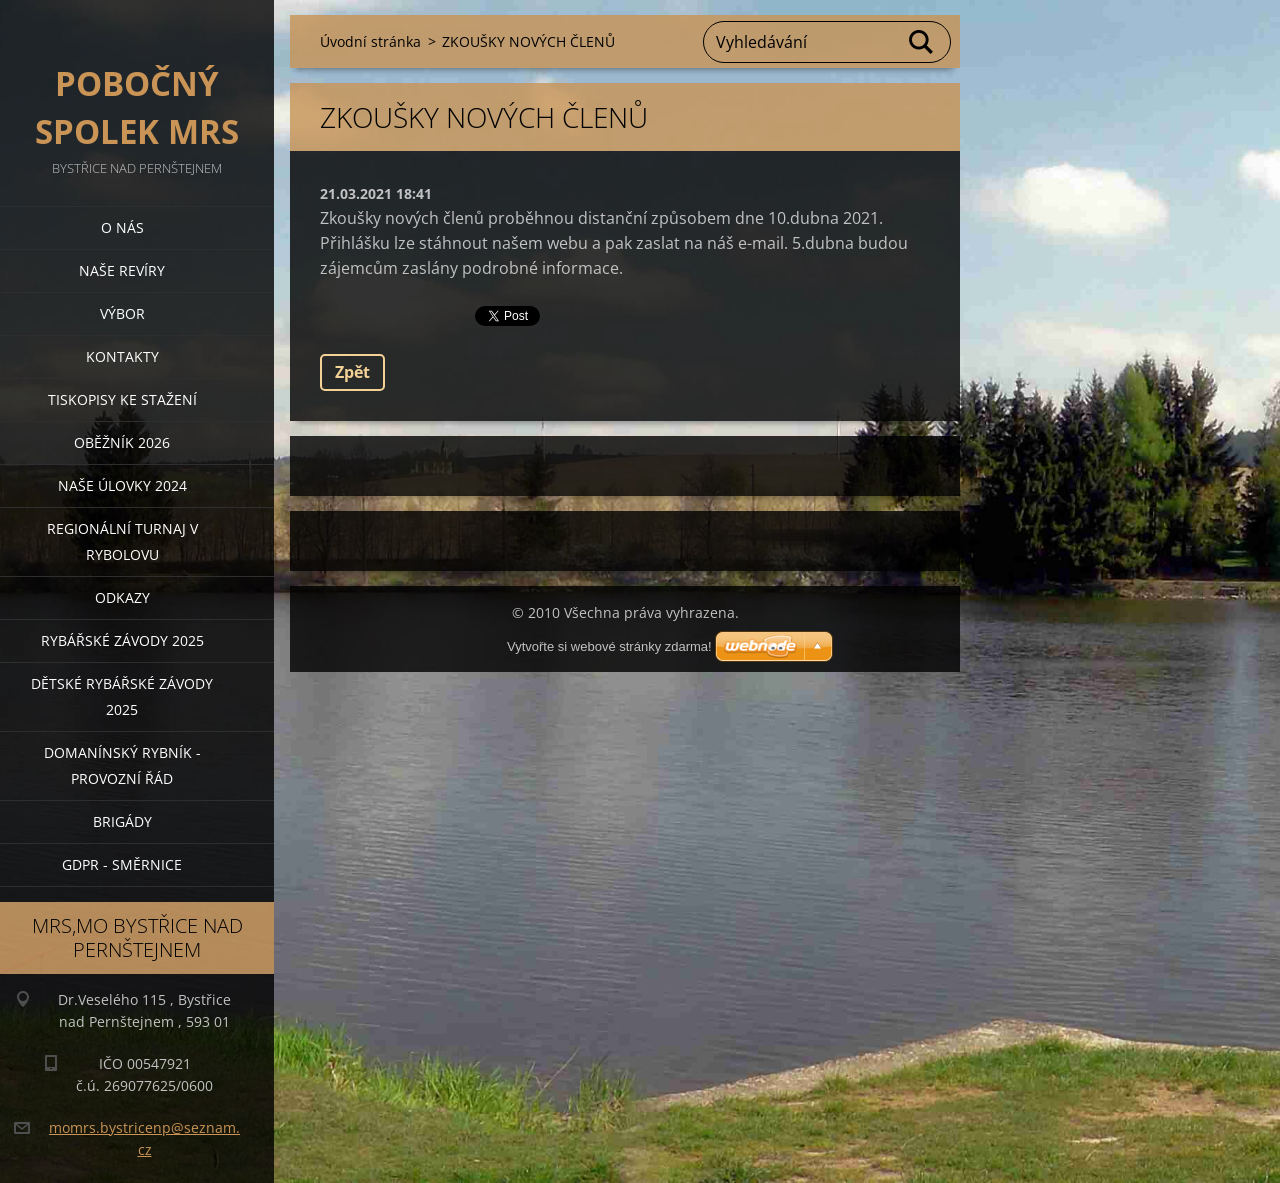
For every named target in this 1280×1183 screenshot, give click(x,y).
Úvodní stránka (370, 41)
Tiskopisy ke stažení (122, 399)
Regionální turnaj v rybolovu (122, 541)
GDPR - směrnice (122, 864)
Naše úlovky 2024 (122, 485)
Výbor (122, 313)
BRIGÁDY (122, 821)
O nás (122, 227)
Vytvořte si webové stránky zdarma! (609, 646)
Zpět (352, 372)
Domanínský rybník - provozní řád (122, 765)
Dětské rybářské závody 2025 (122, 696)
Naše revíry (122, 270)
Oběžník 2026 (122, 442)
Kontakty (122, 356)
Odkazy (122, 597)
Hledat (922, 42)
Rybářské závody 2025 (122, 640)
